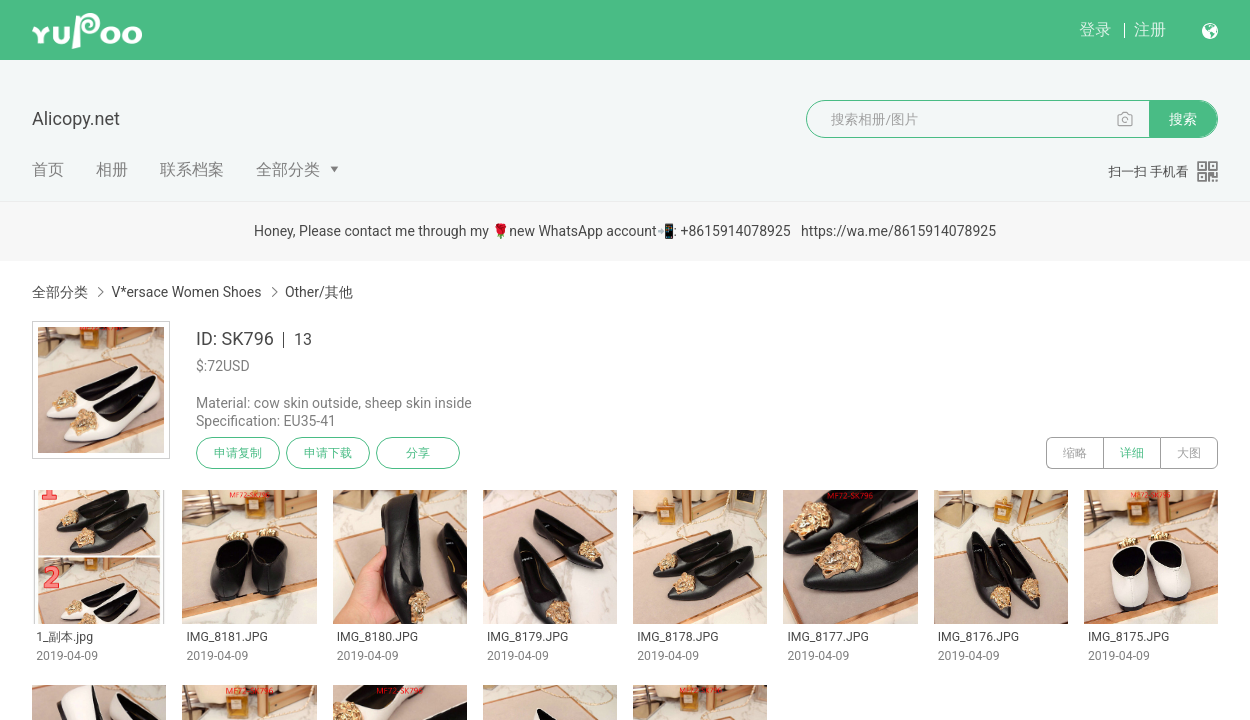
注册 (1150, 29)
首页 (48, 169)
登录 (1095, 29)
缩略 (1075, 453)
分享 (418, 453)
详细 (1132, 453)
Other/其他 (319, 292)
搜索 (1183, 119)
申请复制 (238, 453)
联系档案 (192, 169)
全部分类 (288, 169)
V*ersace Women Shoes (186, 292)
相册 (112, 169)
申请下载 (328, 453)
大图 (1189, 453)
